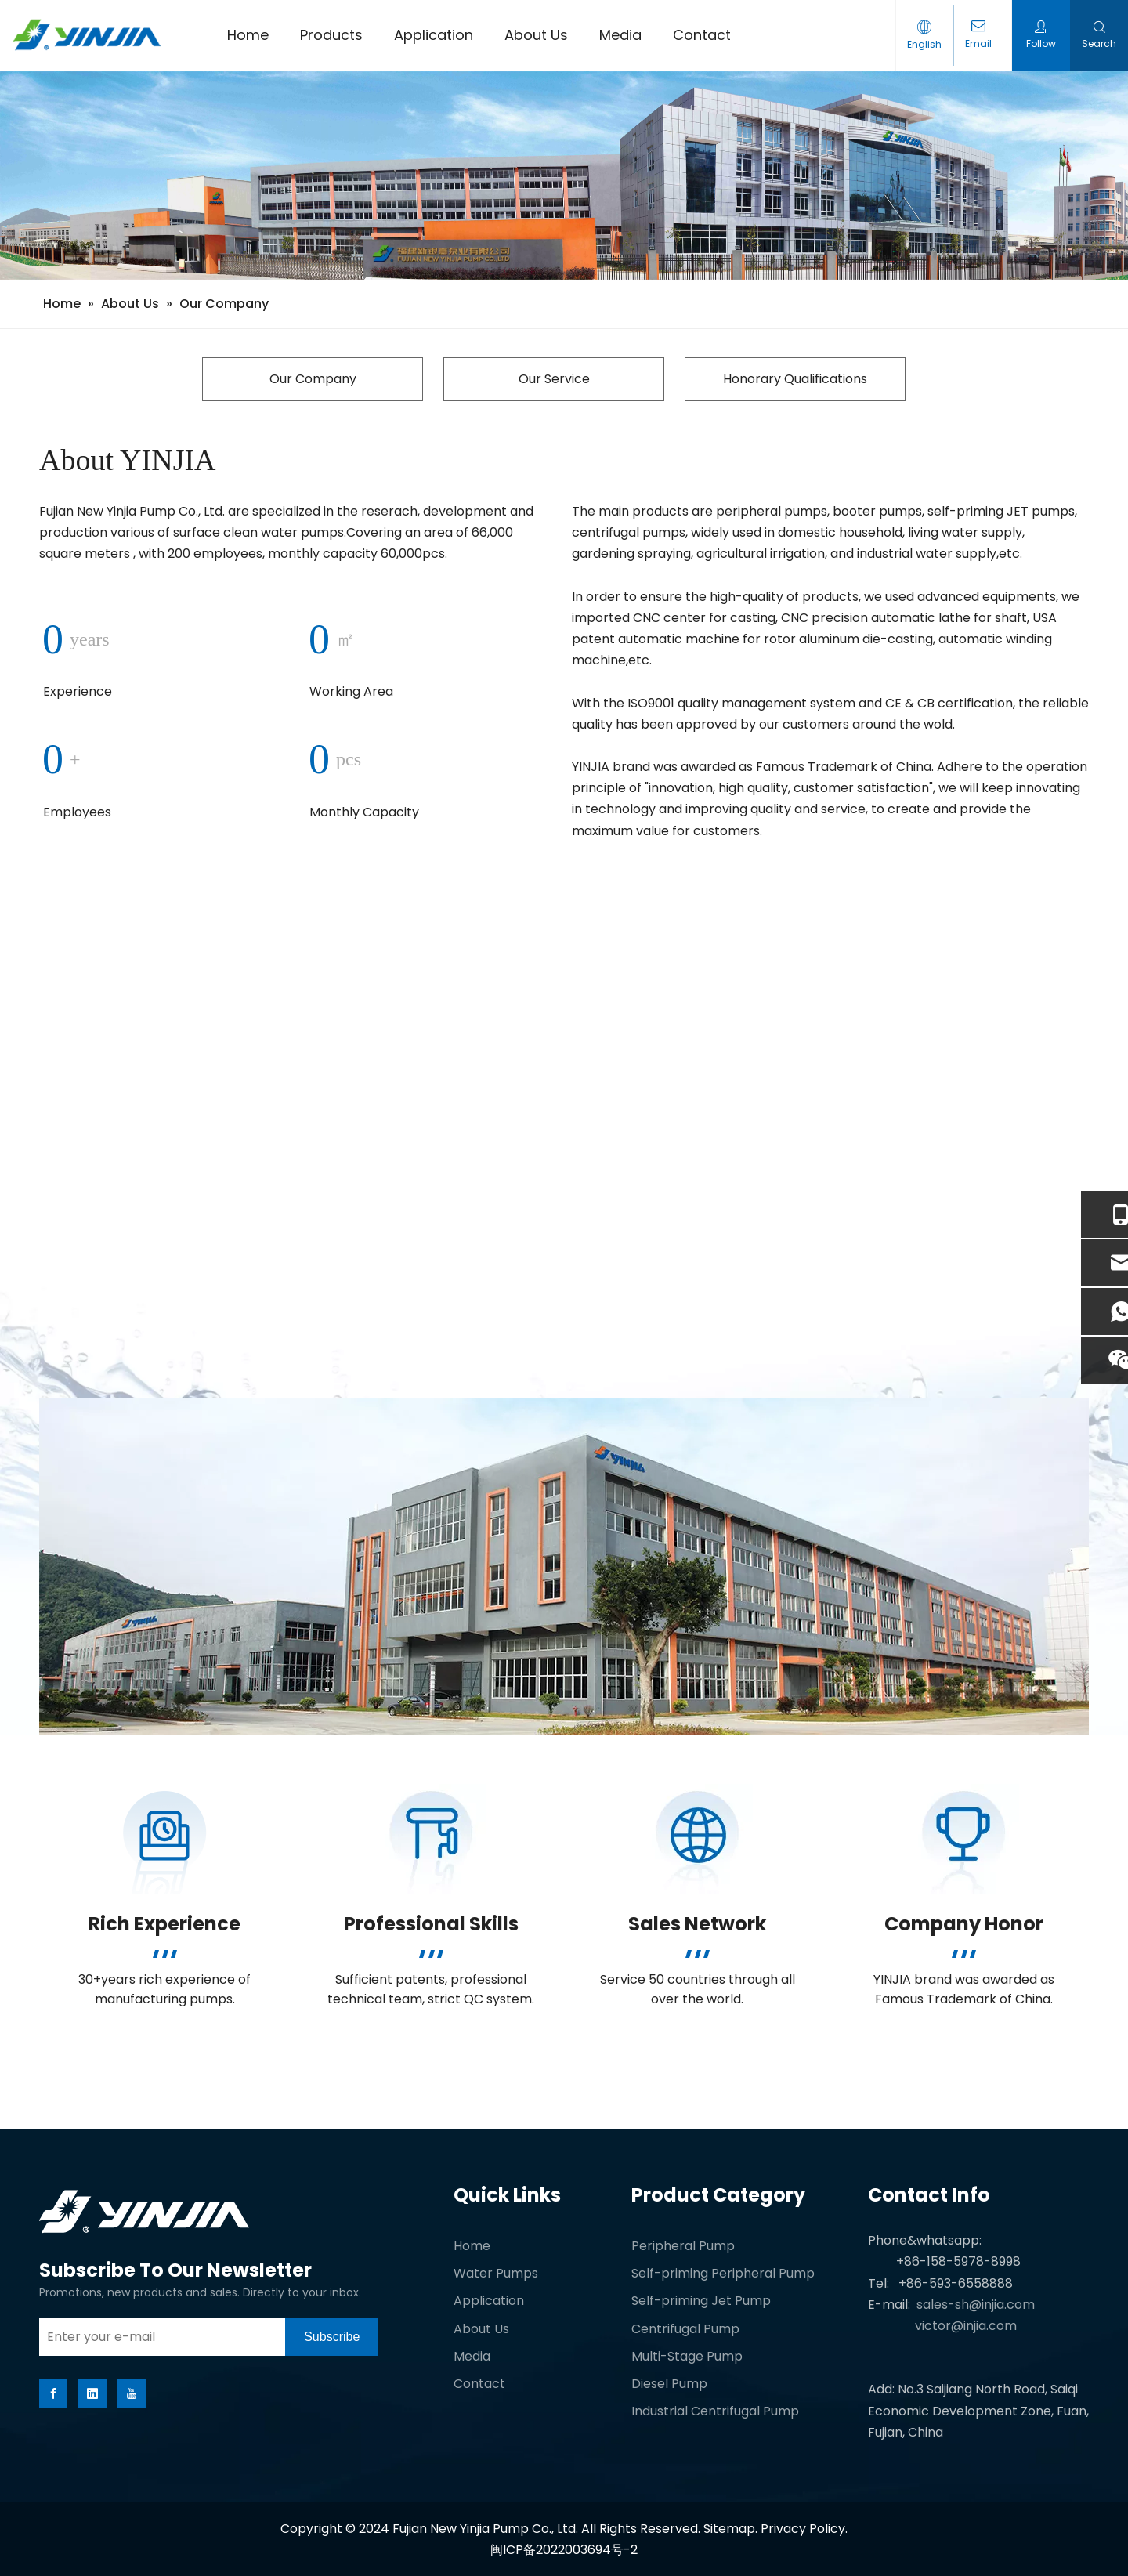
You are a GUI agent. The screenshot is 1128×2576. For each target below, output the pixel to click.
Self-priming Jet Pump (701, 2301)
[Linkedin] (92, 2393)
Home (472, 2246)
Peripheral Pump (683, 2246)
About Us (481, 2329)
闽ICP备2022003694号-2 (564, 2550)
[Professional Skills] (431, 1839)
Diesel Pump (669, 2384)
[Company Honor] (964, 1839)
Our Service (554, 379)
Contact (479, 2384)
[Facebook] (53, 2393)
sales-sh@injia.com (975, 2305)
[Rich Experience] (165, 1839)
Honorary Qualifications (795, 379)
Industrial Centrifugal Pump (715, 2411)
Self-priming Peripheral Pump (723, 2273)
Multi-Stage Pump (687, 2356)
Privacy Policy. (804, 2529)
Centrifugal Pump (685, 2329)
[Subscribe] (331, 2337)
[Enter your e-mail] (158, 2337)
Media (472, 2356)
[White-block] (164, 2071)
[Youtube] (132, 2393)
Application (489, 2301)
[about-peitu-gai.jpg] (564, 1566)
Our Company (312, 379)
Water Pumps (496, 2273)
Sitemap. (732, 2529)
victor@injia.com (966, 2326)
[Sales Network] (697, 1839)
